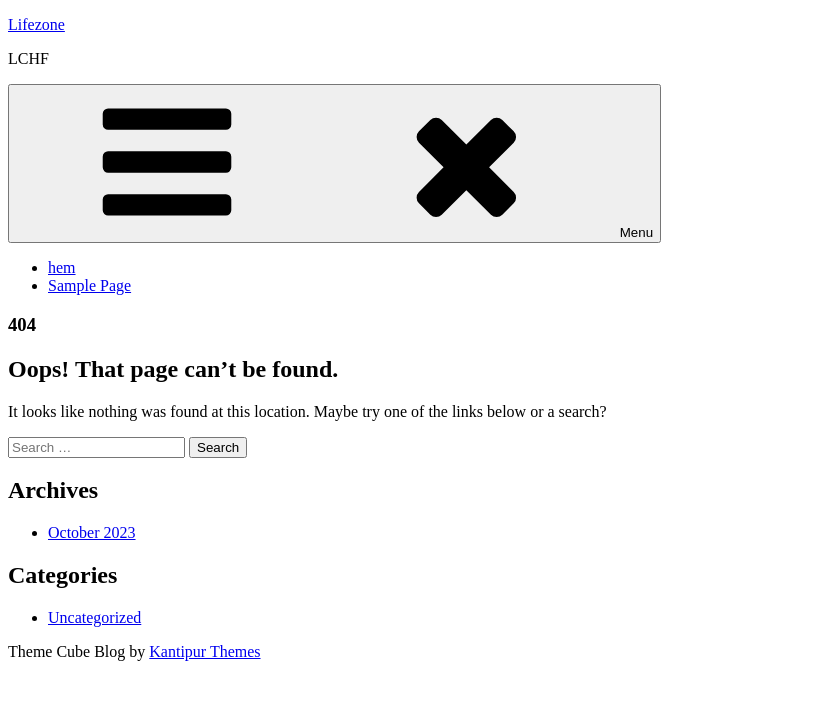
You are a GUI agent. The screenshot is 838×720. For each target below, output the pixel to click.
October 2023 (92, 532)
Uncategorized (94, 617)
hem (62, 267)
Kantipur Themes (204, 651)
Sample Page (89, 285)
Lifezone (36, 24)
